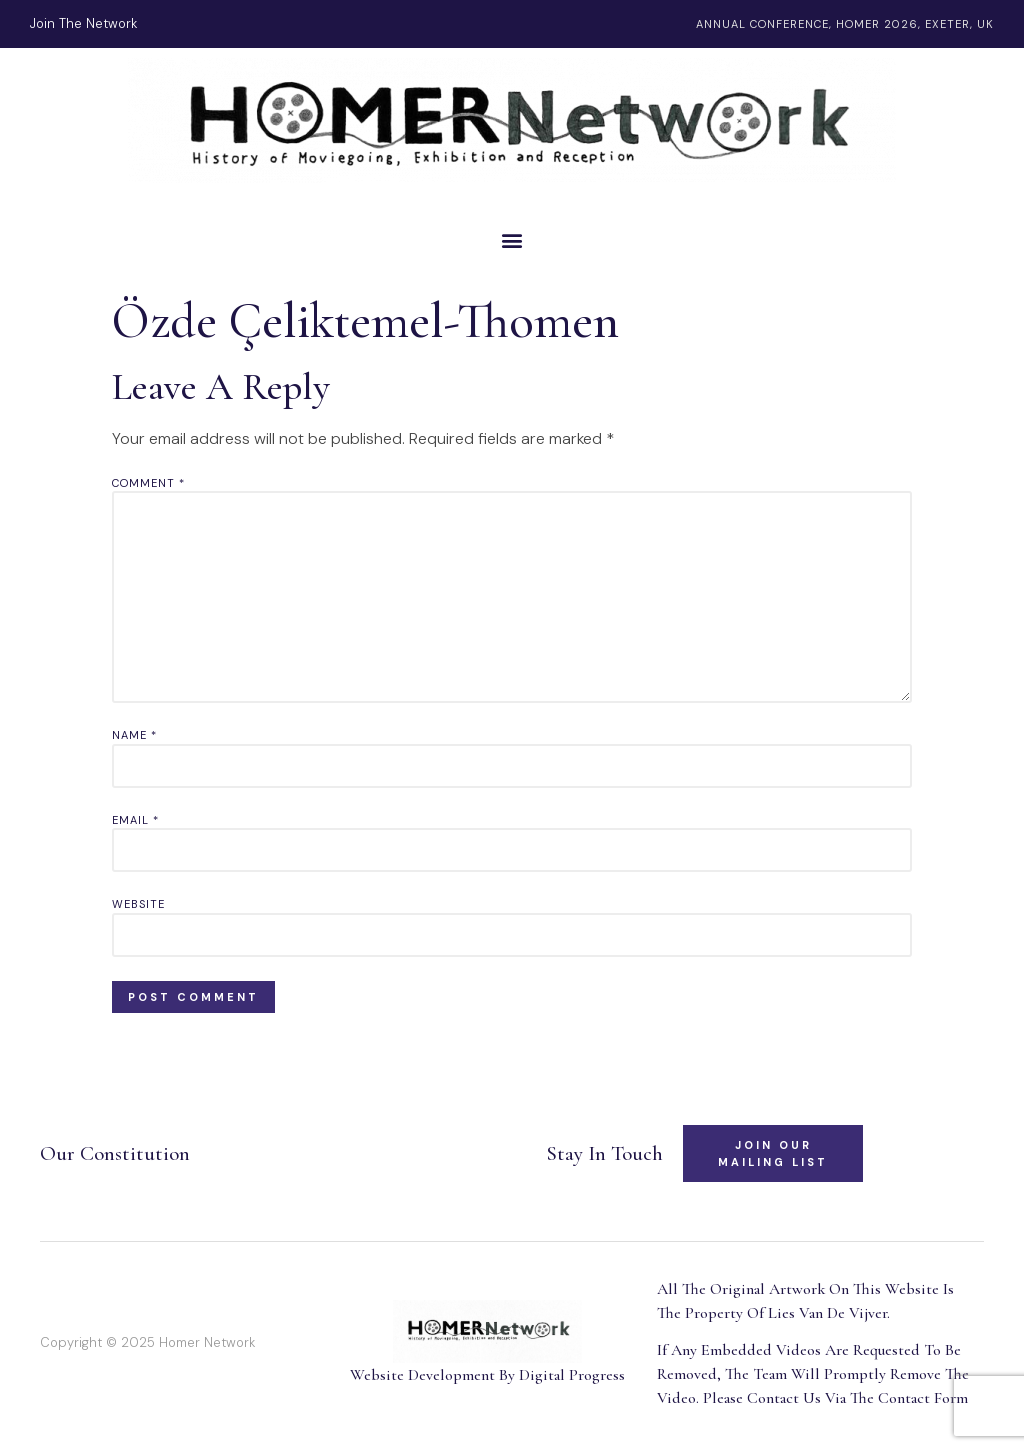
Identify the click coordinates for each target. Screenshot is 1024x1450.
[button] (511, 239)
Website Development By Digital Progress (487, 1375)
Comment (148, 483)
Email (135, 820)
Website (138, 904)
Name (134, 735)
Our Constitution (115, 1153)
